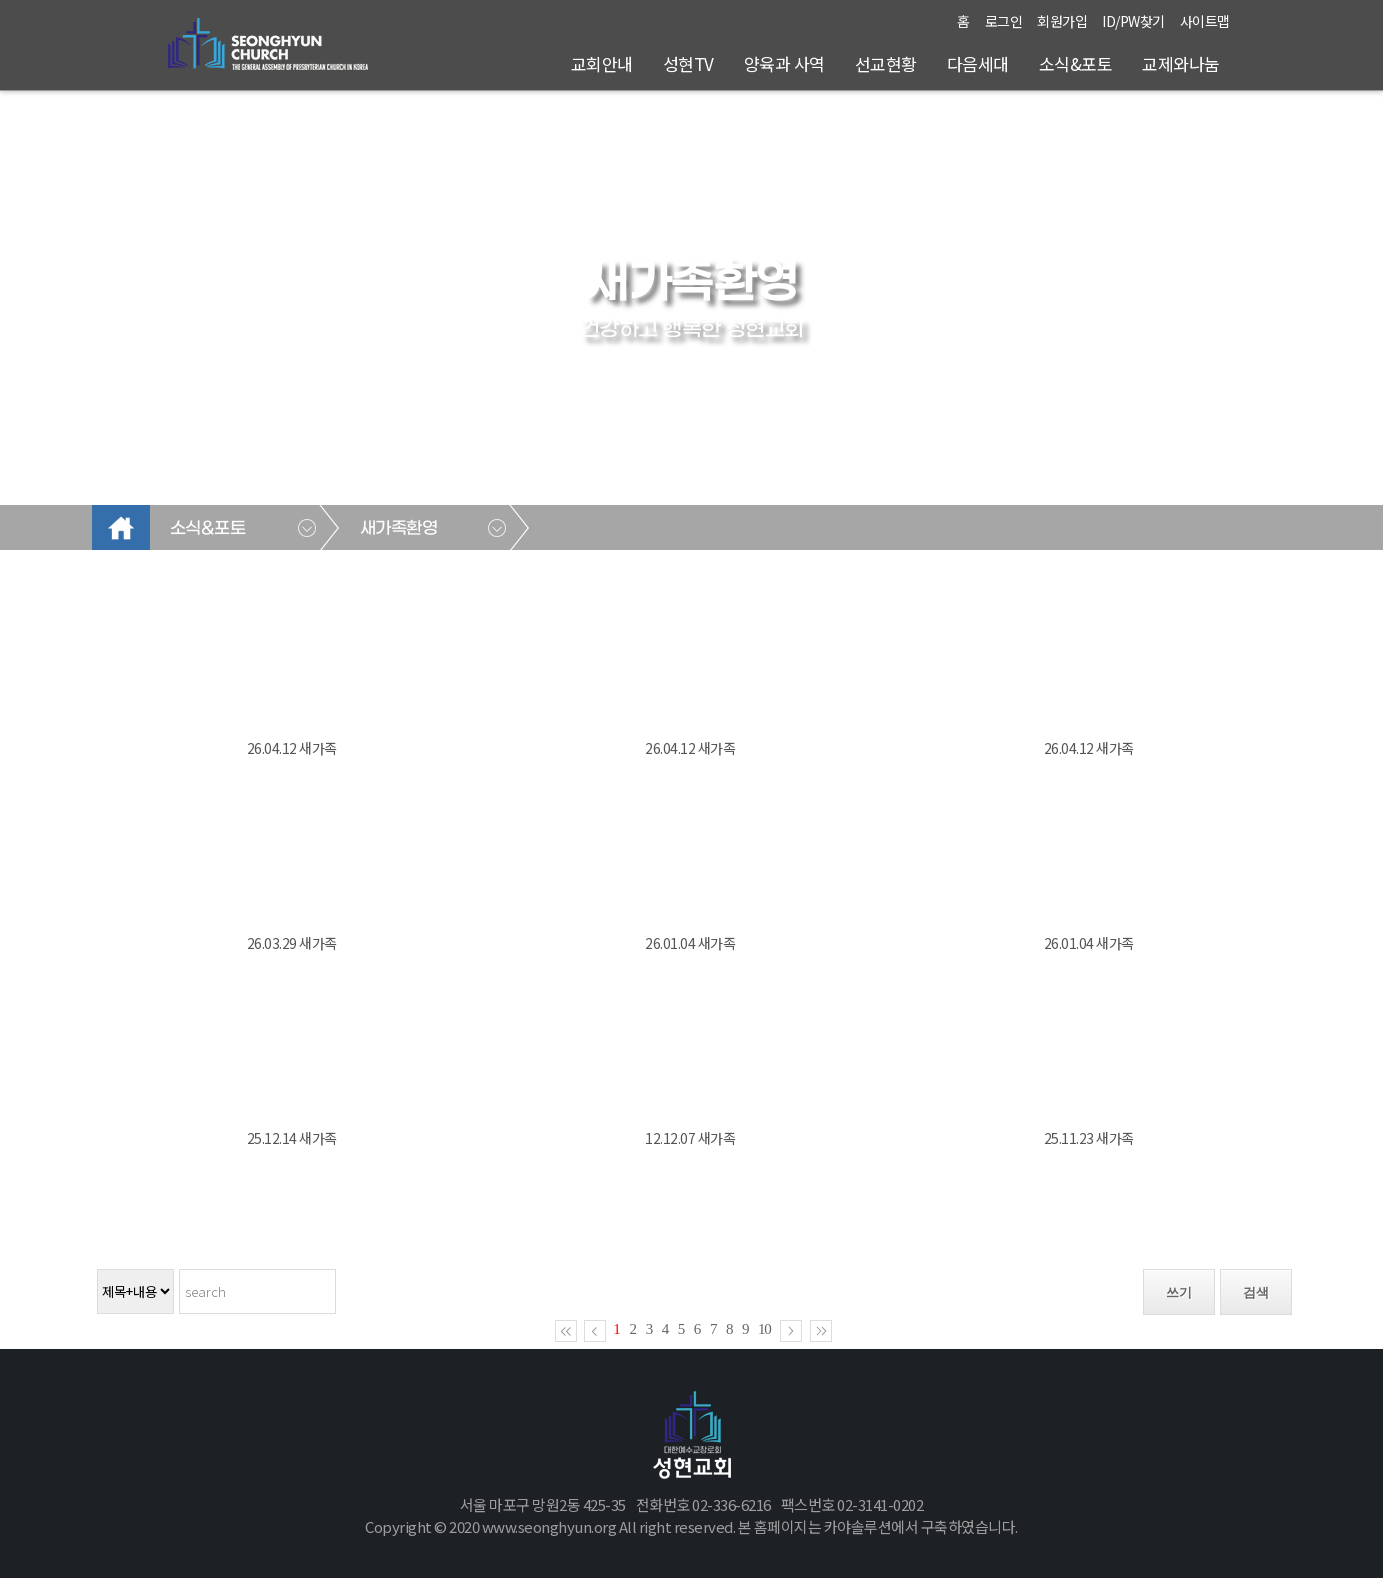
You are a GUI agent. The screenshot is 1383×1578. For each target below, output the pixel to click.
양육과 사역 (784, 63)
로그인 (1004, 21)
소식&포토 (1076, 63)
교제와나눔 (1181, 63)
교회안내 (602, 63)
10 (764, 1329)
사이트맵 (1205, 21)
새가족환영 (399, 529)
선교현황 (886, 63)
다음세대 (978, 63)
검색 (1256, 1292)
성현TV (688, 63)
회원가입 (1062, 21)
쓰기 (1179, 1292)
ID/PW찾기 (1133, 21)
